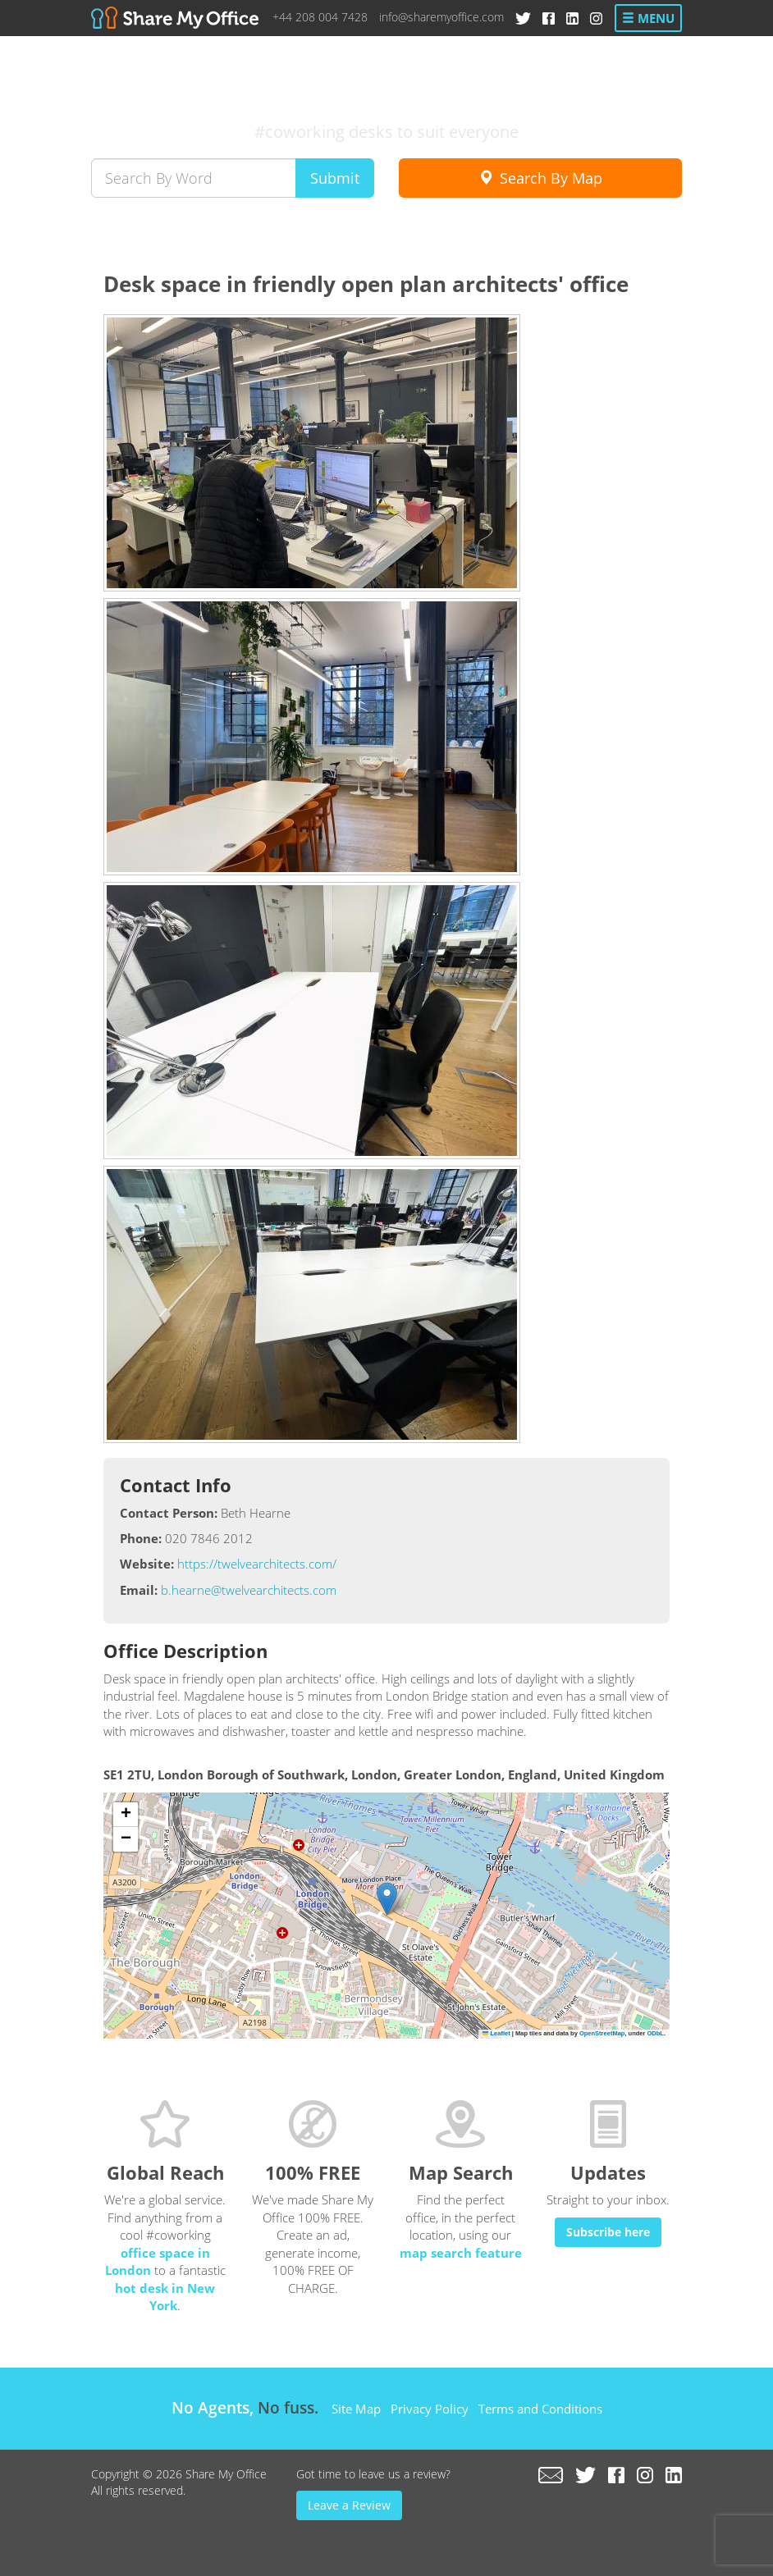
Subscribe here (608, 2232)
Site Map (356, 2408)
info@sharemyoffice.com (441, 17)
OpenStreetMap (601, 2033)
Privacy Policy (430, 2408)
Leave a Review (349, 2505)
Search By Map (540, 178)
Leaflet (496, 2033)
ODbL (655, 2033)
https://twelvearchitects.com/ (256, 1563)
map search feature (461, 2253)
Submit (334, 178)
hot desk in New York (165, 2296)
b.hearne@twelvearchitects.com (248, 1590)
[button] (387, 1899)
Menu (648, 18)
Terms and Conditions (540, 2408)
